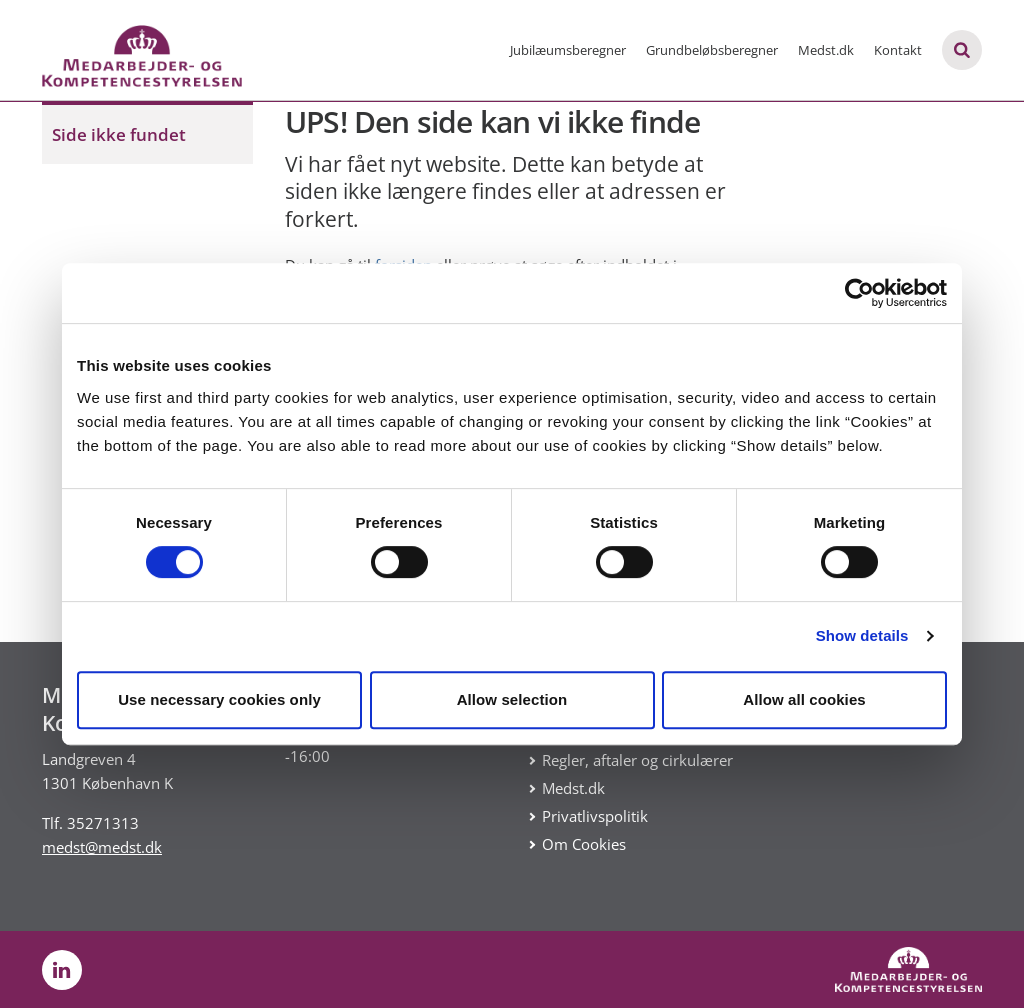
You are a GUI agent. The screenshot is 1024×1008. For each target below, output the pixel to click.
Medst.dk (826, 50)
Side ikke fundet (119, 134)
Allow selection (512, 699)
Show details (862, 635)
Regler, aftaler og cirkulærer (637, 760)
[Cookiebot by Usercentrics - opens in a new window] (859, 293)
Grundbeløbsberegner (712, 50)
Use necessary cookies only (219, 699)
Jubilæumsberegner (568, 50)
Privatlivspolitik (595, 816)
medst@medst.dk (102, 847)
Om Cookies (584, 844)
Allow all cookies (804, 699)
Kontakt (898, 50)
